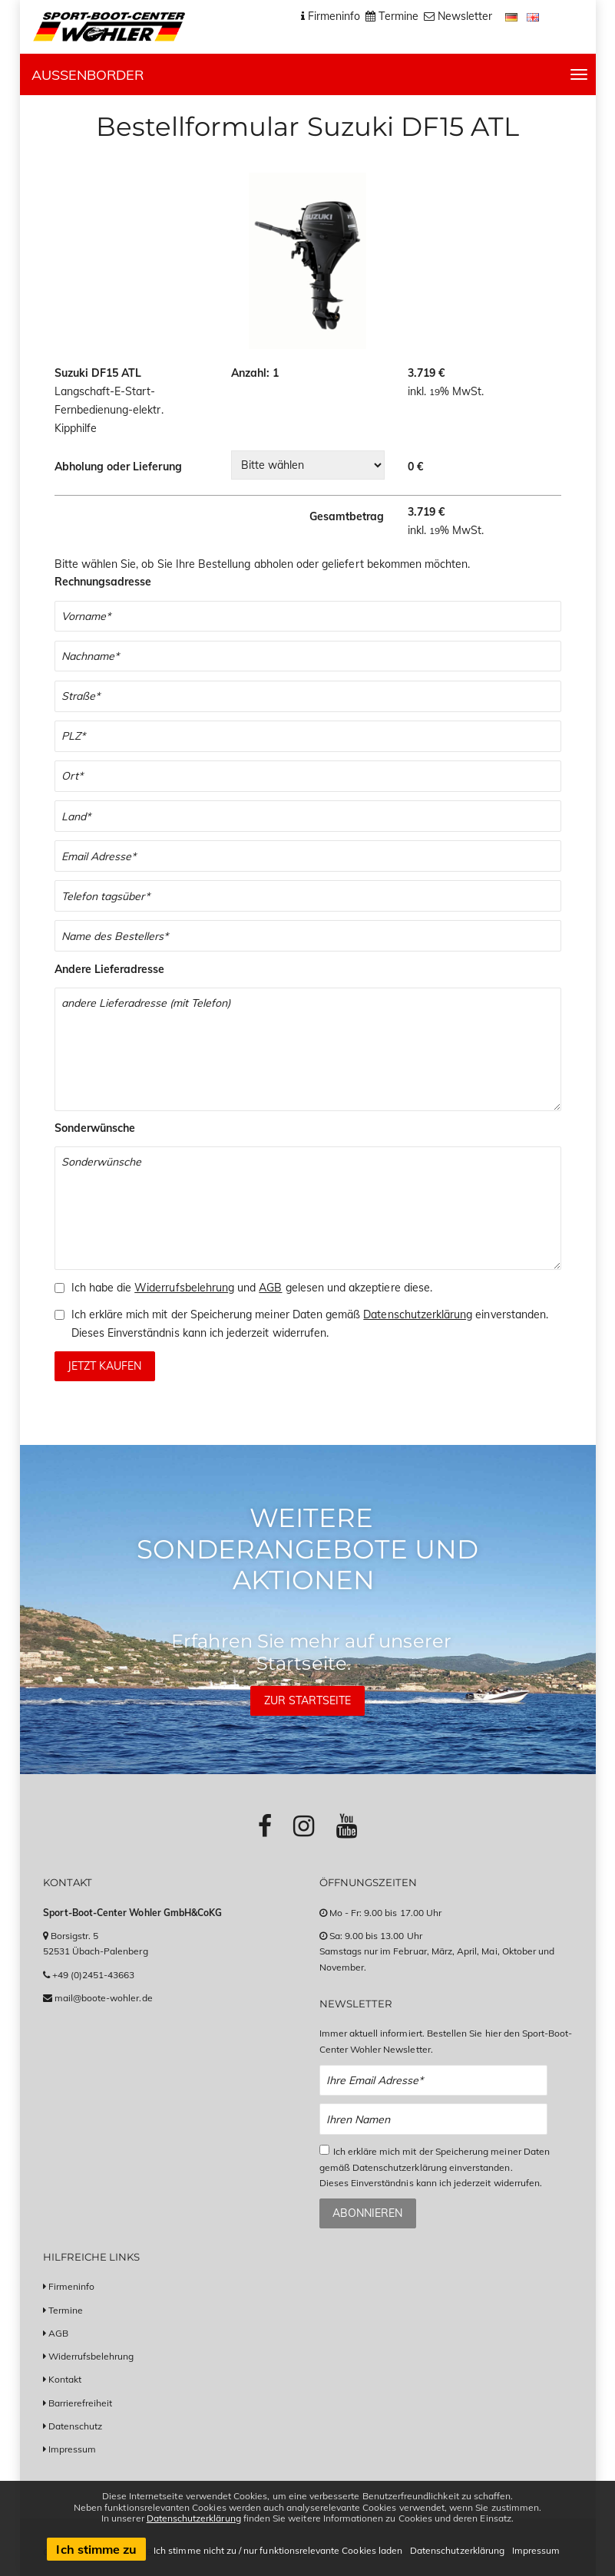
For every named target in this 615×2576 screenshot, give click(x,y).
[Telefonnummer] (308, 896)
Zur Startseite (308, 1700)
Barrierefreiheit (80, 2403)
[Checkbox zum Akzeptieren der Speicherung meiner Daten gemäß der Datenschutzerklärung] (59, 1315)
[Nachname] (308, 656)
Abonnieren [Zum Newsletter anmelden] (367, 2213)
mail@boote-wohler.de (104, 1998)
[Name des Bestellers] (308, 936)
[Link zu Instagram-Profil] (303, 1825)
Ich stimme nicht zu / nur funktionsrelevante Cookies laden (278, 2550)
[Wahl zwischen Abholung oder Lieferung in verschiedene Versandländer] (308, 465)
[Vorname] (308, 616)
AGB (270, 1288)
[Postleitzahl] (308, 736)
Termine (65, 2310)
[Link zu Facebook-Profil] (265, 1825)
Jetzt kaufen (104, 1366)
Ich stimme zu (96, 2549)
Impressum (72, 2449)
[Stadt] (308, 776)
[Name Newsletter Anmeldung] (433, 2119)
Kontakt (64, 2379)
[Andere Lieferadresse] (308, 1049)
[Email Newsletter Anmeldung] (433, 2080)
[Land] (308, 816)
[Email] (308, 856)
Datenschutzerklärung (417, 1314)
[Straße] (308, 696)
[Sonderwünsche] (308, 1208)
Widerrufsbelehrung (184, 1288)
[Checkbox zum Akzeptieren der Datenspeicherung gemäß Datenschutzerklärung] (324, 2150)
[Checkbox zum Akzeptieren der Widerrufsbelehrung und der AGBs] (59, 1288)
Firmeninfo (71, 2286)
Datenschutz (75, 2426)
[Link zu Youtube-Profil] (346, 1825)
